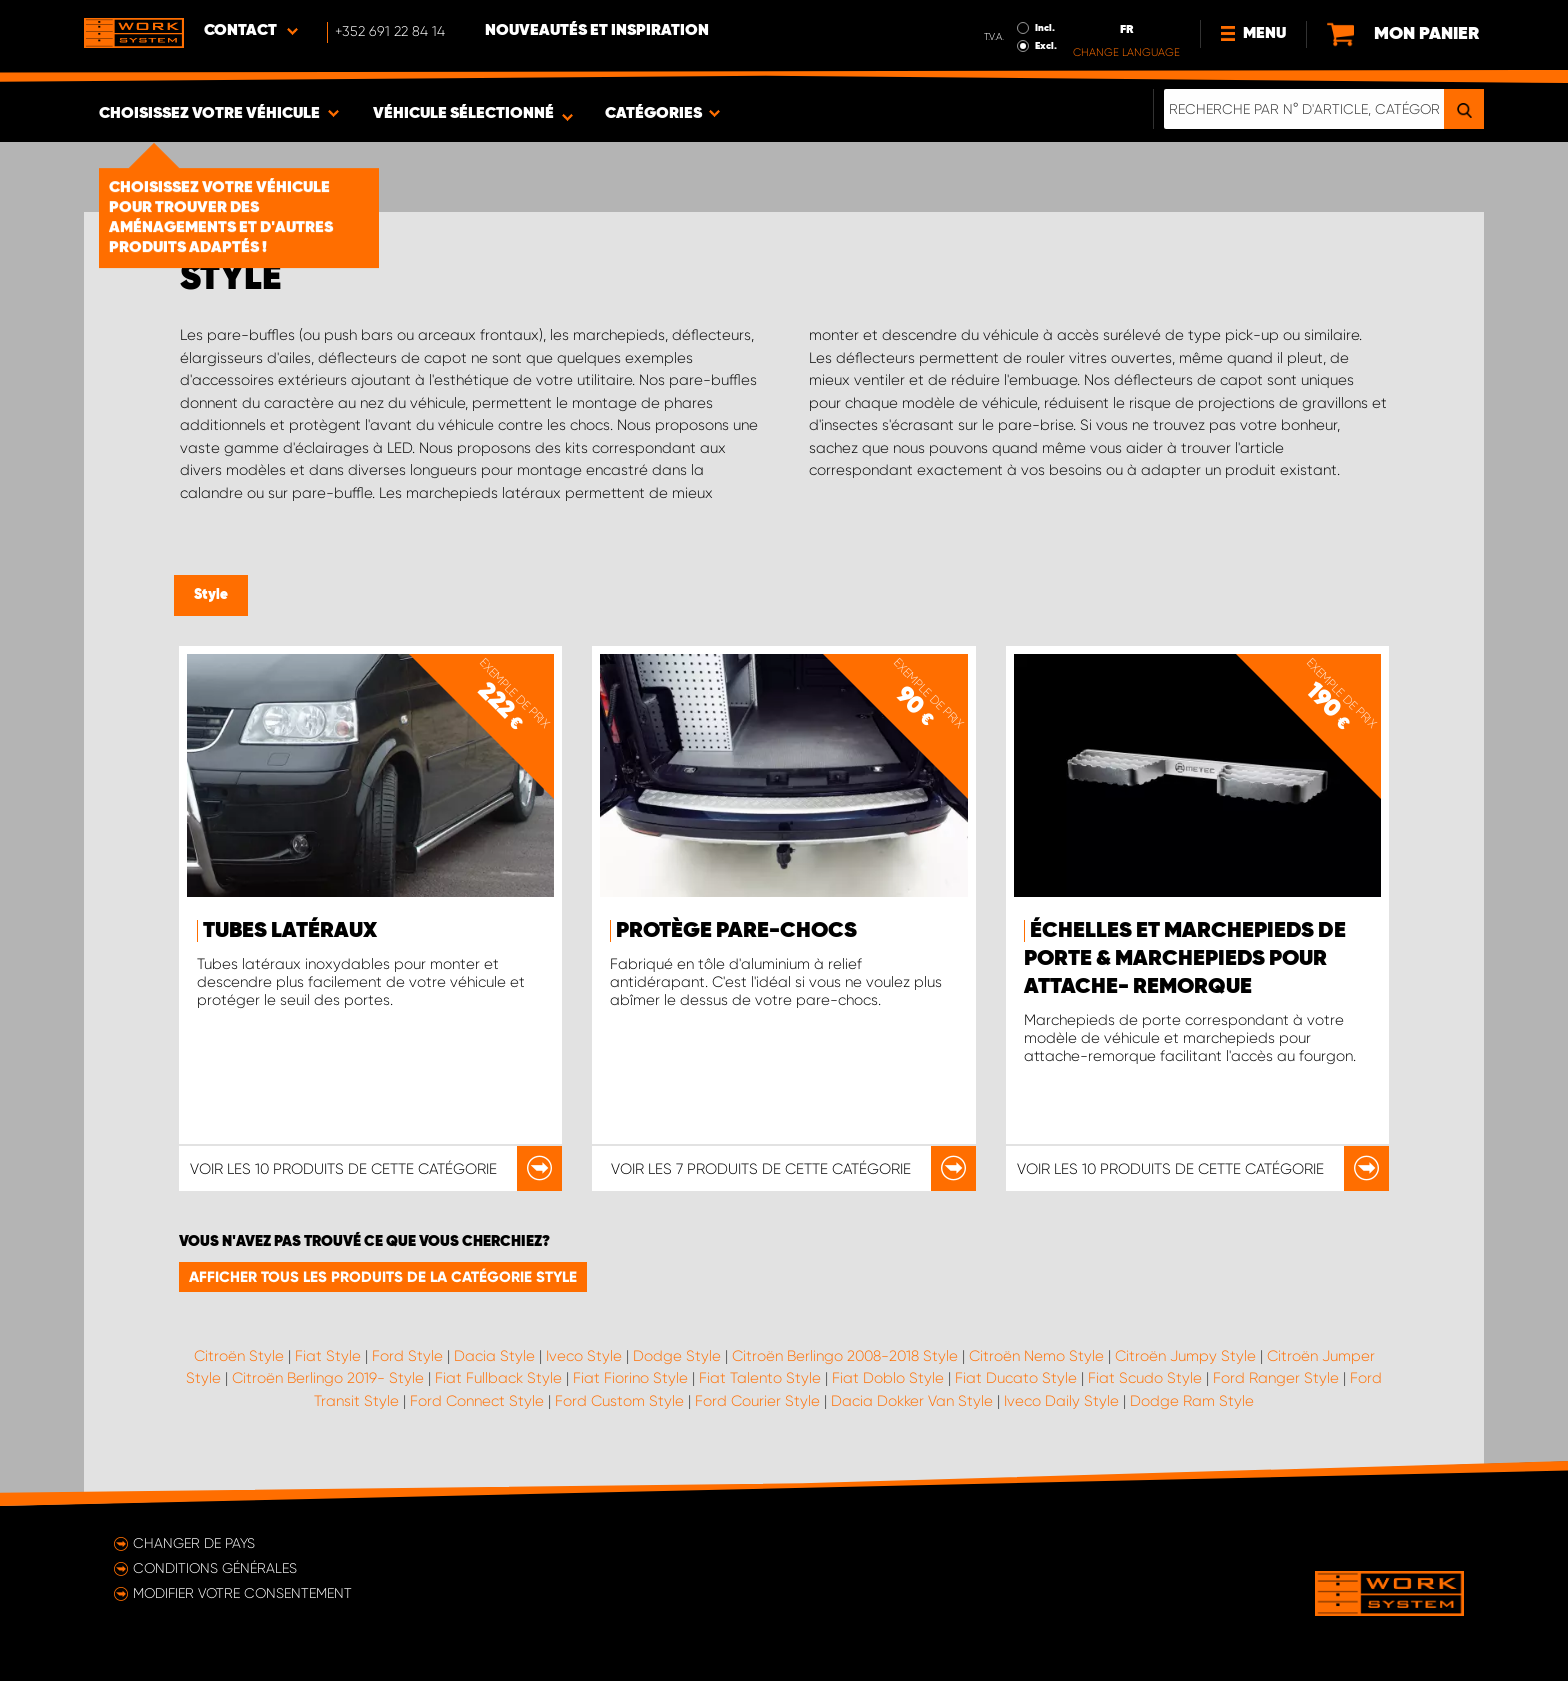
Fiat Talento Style (760, 1378)
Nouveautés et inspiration (597, 31)
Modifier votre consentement (242, 1593)
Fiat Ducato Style (1016, 1378)
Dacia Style (494, 1356)
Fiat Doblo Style (888, 1378)
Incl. (1045, 28)
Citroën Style (239, 1356)
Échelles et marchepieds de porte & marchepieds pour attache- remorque (1185, 959)
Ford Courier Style (757, 1401)
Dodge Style (677, 1356)
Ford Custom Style (619, 1401)
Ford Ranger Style (1276, 1378)
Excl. (1046, 46)
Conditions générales (215, 1568)
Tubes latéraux (290, 931)
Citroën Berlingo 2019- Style (328, 1378)
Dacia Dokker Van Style (912, 1401)
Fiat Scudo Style (1145, 1378)
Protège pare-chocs (736, 931)
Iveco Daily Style (1061, 1401)
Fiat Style (328, 1356)
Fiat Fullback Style (498, 1378)
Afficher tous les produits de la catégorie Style (383, 1277)
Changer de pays (194, 1543)
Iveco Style (584, 1356)
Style (211, 595)
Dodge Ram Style (1192, 1401)
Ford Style (407, 1356)
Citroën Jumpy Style (1185, 1356)
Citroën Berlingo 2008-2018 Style (845, 1356)
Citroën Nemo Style (1036, 1356)
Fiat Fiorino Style (630, 1378)
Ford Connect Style (477, 1401)
